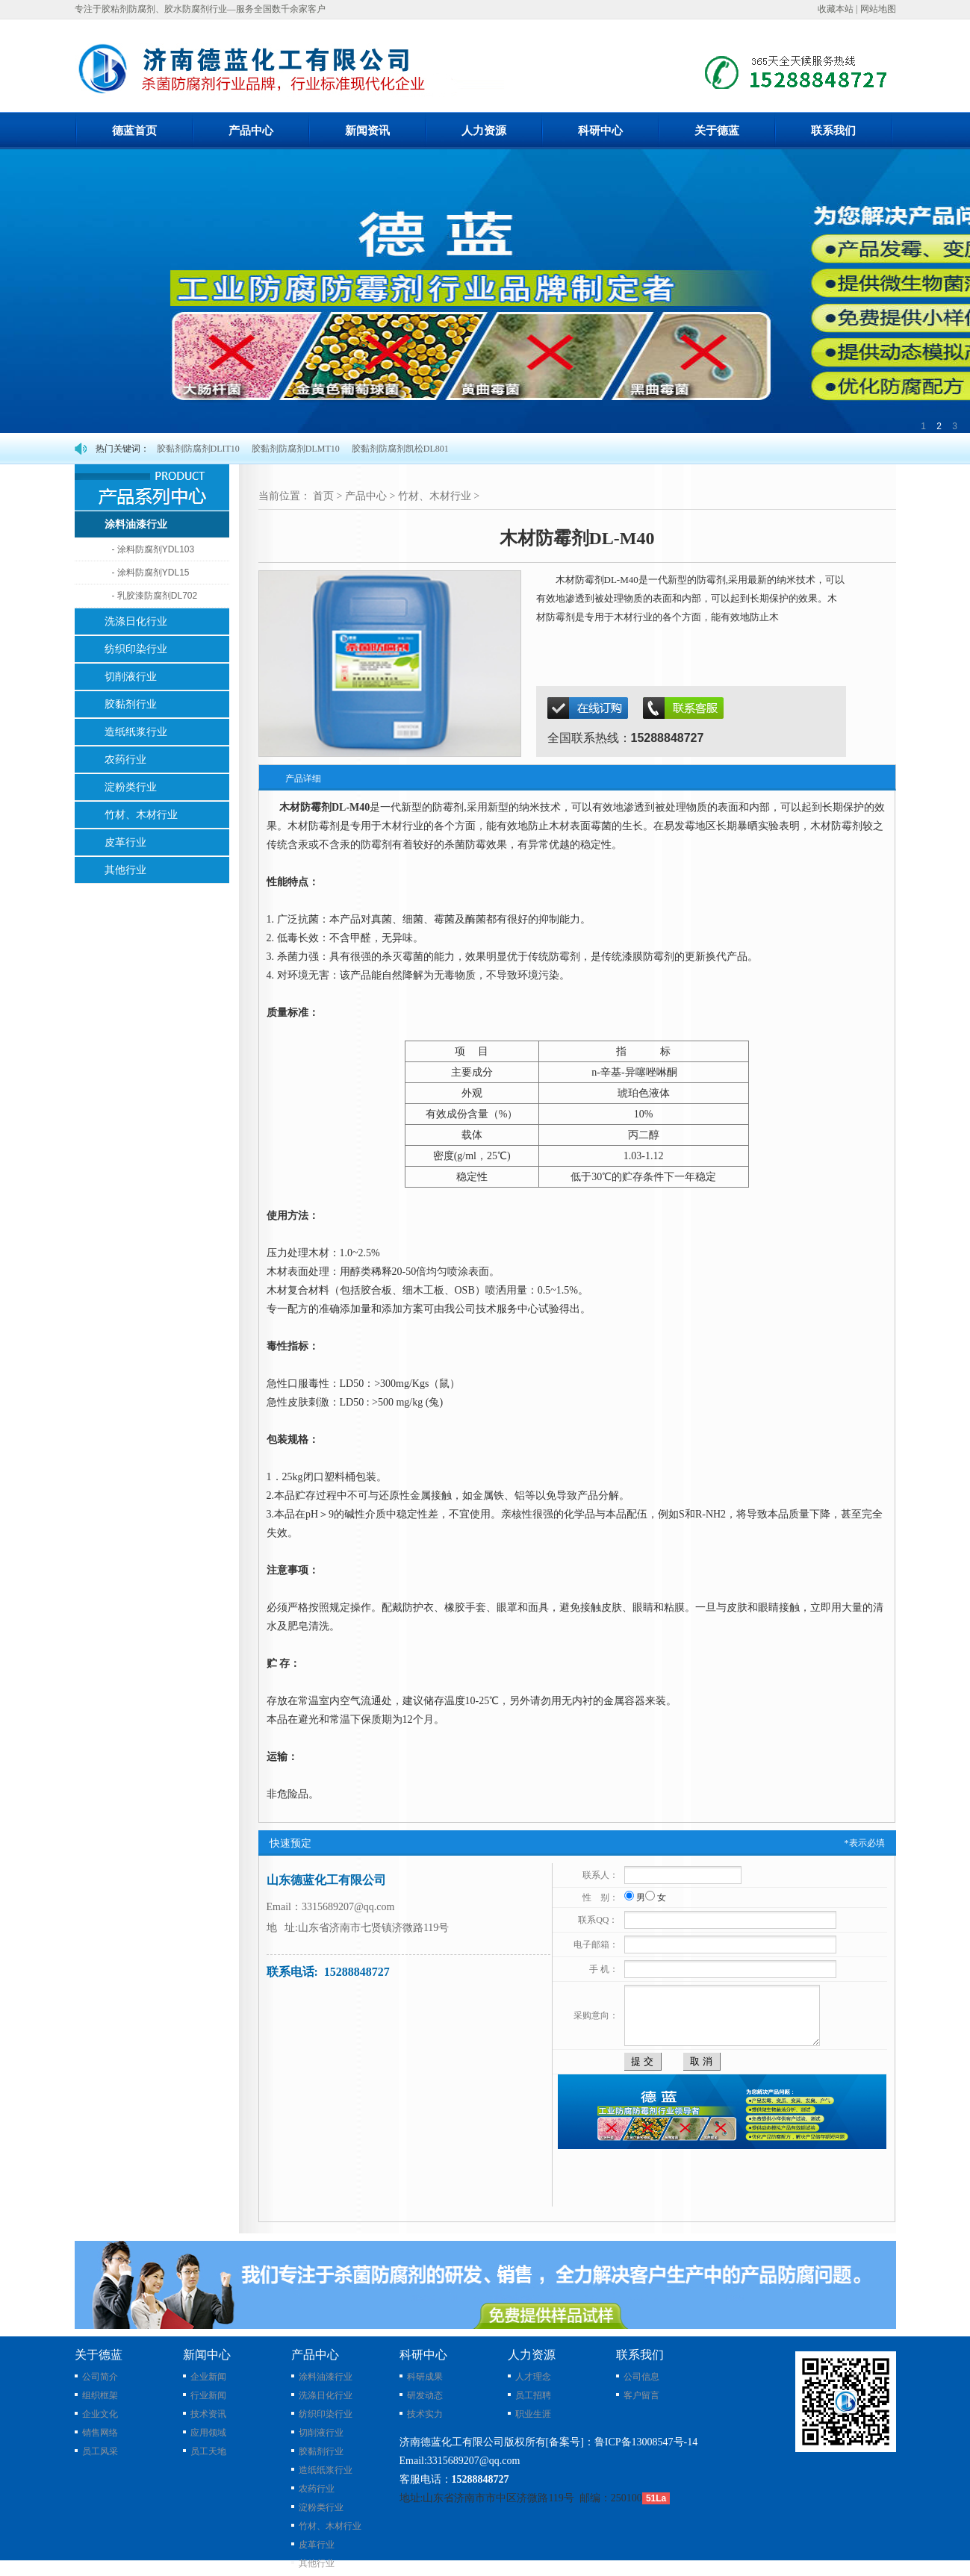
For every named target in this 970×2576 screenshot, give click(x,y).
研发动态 (425, 2395)
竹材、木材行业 (434, 496)
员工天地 (208, 2451)
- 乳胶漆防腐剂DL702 (155, 595)
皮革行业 (317, 2544)
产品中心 (250, 131)
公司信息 (641, 2376)
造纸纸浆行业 (325, 2470)
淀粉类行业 (321, 2507)
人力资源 (483, 131)
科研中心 (600, 131)
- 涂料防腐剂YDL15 (151, 572)
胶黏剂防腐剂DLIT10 (198, 448)
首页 (323, 496)
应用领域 (208, 2432)
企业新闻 (208, 2376)
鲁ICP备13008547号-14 (645, 2442)
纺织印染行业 (325, 2414)
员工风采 (100, 2451)
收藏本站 (836, 9)
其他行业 (317, 2563)
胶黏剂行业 (321, 2451)
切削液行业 (321, 2432)
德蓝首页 (134, 131)
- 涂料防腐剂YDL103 (153, 549)
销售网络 (100, 2432)
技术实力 (425, 2414)
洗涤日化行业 (325, 2395)
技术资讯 (208, 2414)
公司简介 (100, 2376)
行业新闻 (208, 2395)
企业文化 (100, 2414)
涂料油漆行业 (325, 2376)
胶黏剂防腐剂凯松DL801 (400, 448)
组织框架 (100, 2395)
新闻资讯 (367, 131)
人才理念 (533, 2376)
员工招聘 (533, 2395)
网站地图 (878, 9)
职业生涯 (533, 2414)
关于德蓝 (716, 131)
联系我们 (833, 131)
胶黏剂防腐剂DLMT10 (296, 448)
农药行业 (317, 2488)
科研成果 (425, 2376)
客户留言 (641, 2395)
